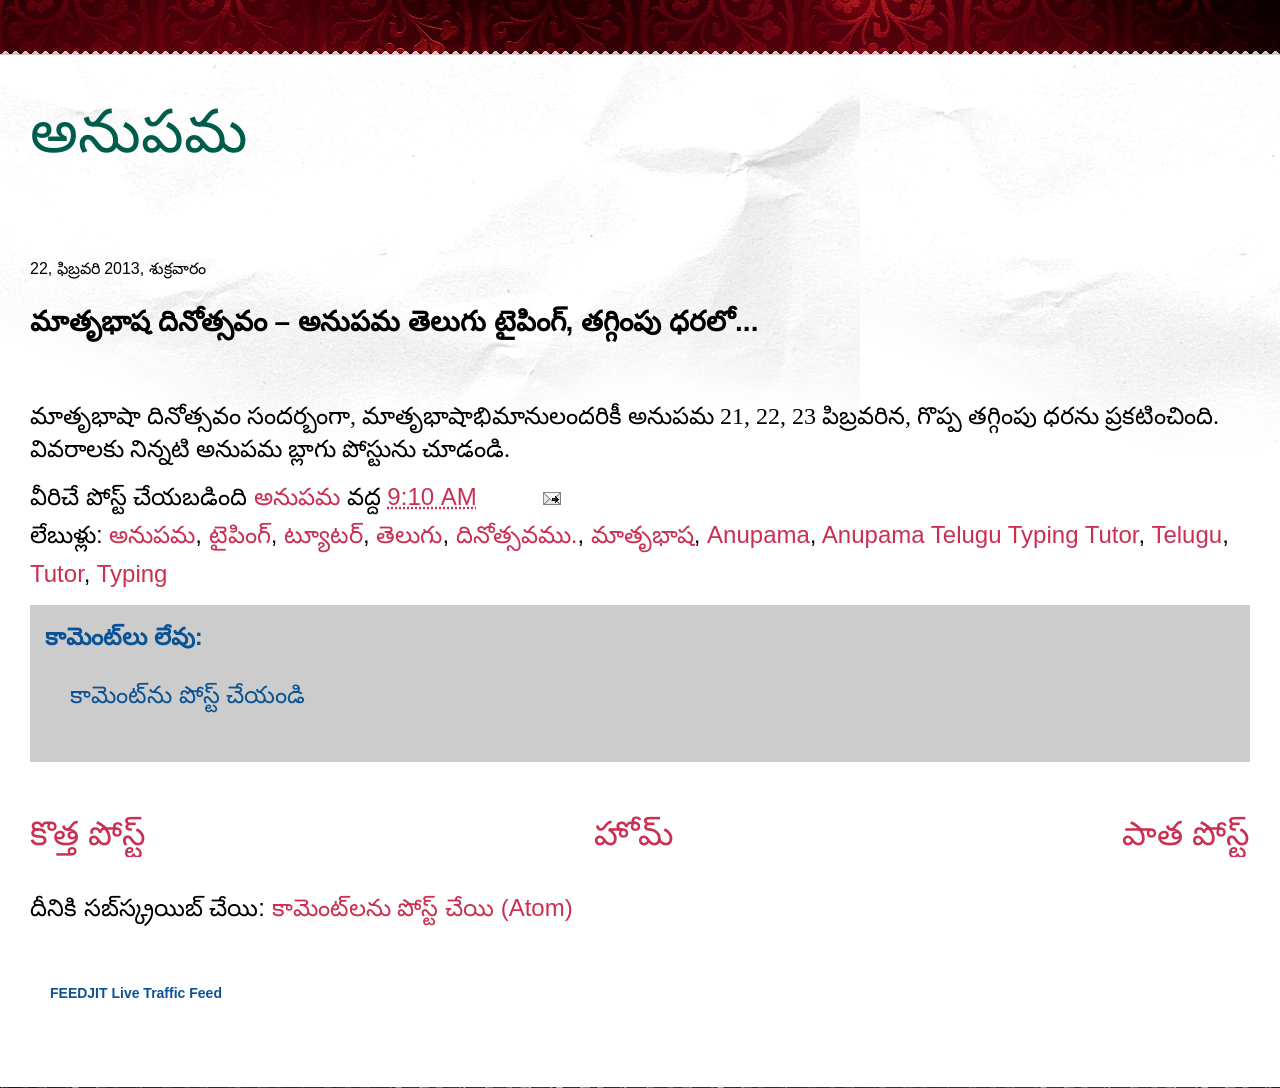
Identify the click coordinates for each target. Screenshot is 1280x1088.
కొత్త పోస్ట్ (88, 833)
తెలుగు (409, 534)
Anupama (758, 534)
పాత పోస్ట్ (1186, 833)
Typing (132, 573)
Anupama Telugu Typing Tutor (980, 534)
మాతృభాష (642, 534)
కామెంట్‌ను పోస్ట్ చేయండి (187, 694)
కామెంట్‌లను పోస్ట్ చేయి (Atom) (422, 907)
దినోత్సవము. (517, 534)
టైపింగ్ (240, 534)
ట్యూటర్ (323, 534)
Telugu (1186, 534)
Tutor (57, 573)
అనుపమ (138, 131)
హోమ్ (634, 833)
